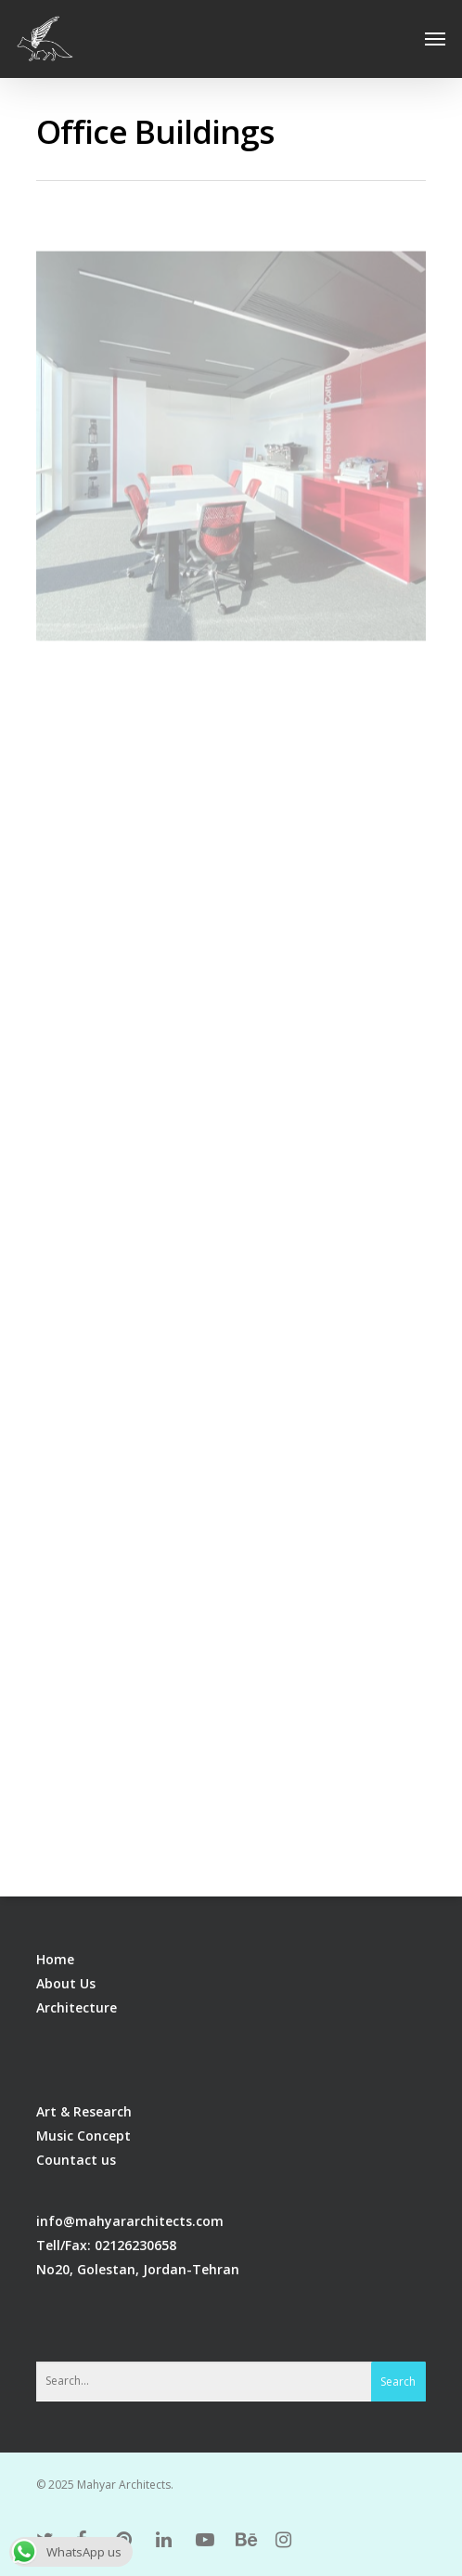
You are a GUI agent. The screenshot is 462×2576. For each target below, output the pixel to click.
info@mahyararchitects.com (130, 2221)
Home (55, 1959)
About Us (66, 1983)
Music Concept (83, 2135)
